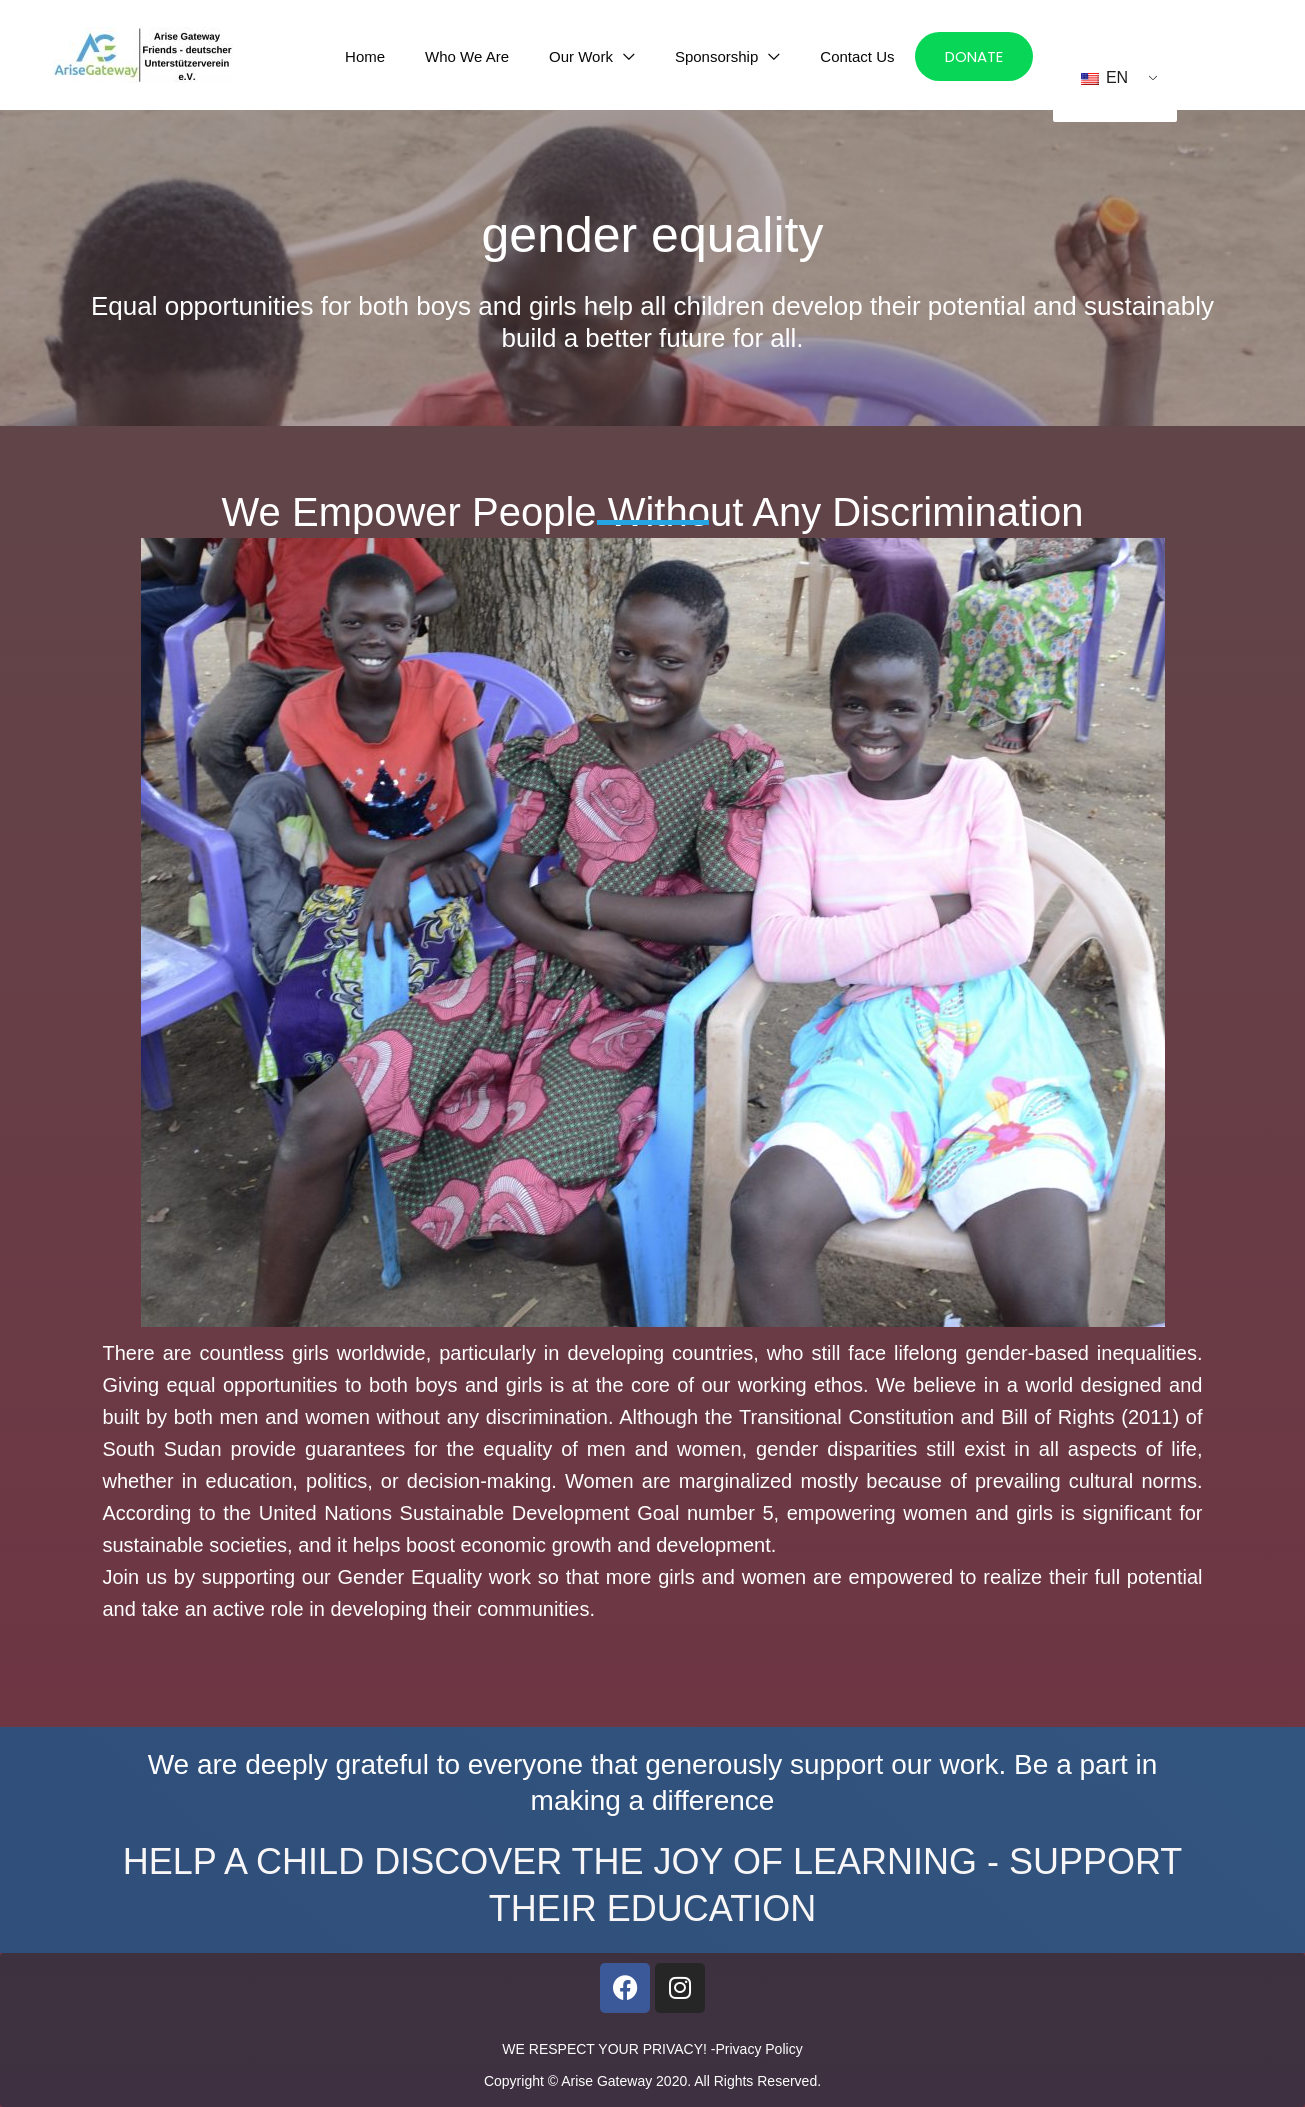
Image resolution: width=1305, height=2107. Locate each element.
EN (1105, 77)
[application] (649, 56)
